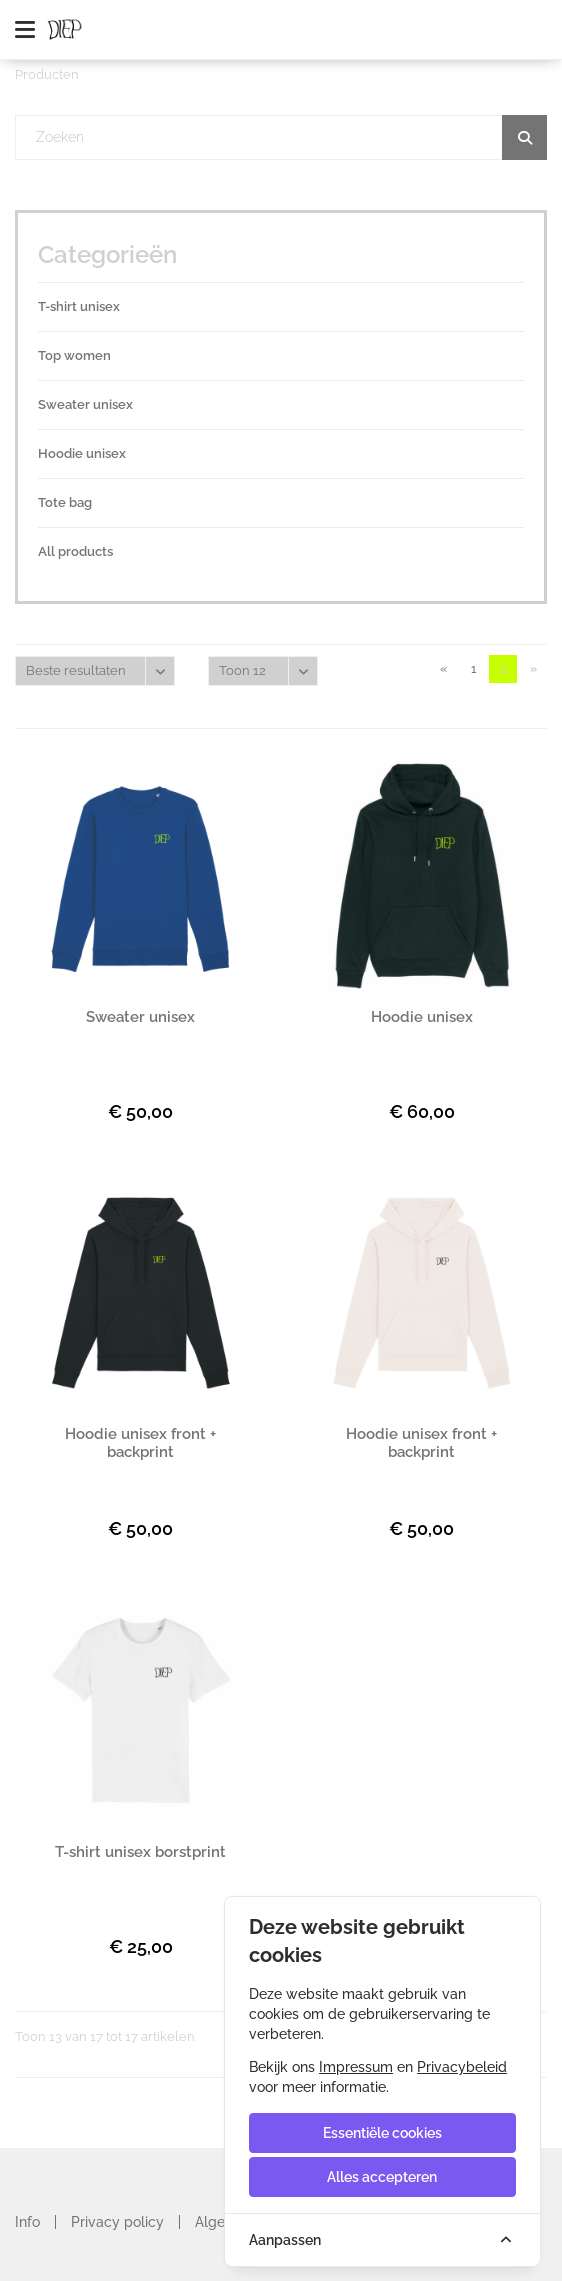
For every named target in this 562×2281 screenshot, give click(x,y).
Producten (47, 74)
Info (27, 2222)
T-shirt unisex (79, 306)
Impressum (356, 2067)
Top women (74, 355)
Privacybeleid (462, 2067)
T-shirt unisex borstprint (140, 1852)
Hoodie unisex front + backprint (140, 1443)
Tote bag (65, 502)
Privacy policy (117, 2222)
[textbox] (281, 137)
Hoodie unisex (82, 453)
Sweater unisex (85, 404)
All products (75, 551)
